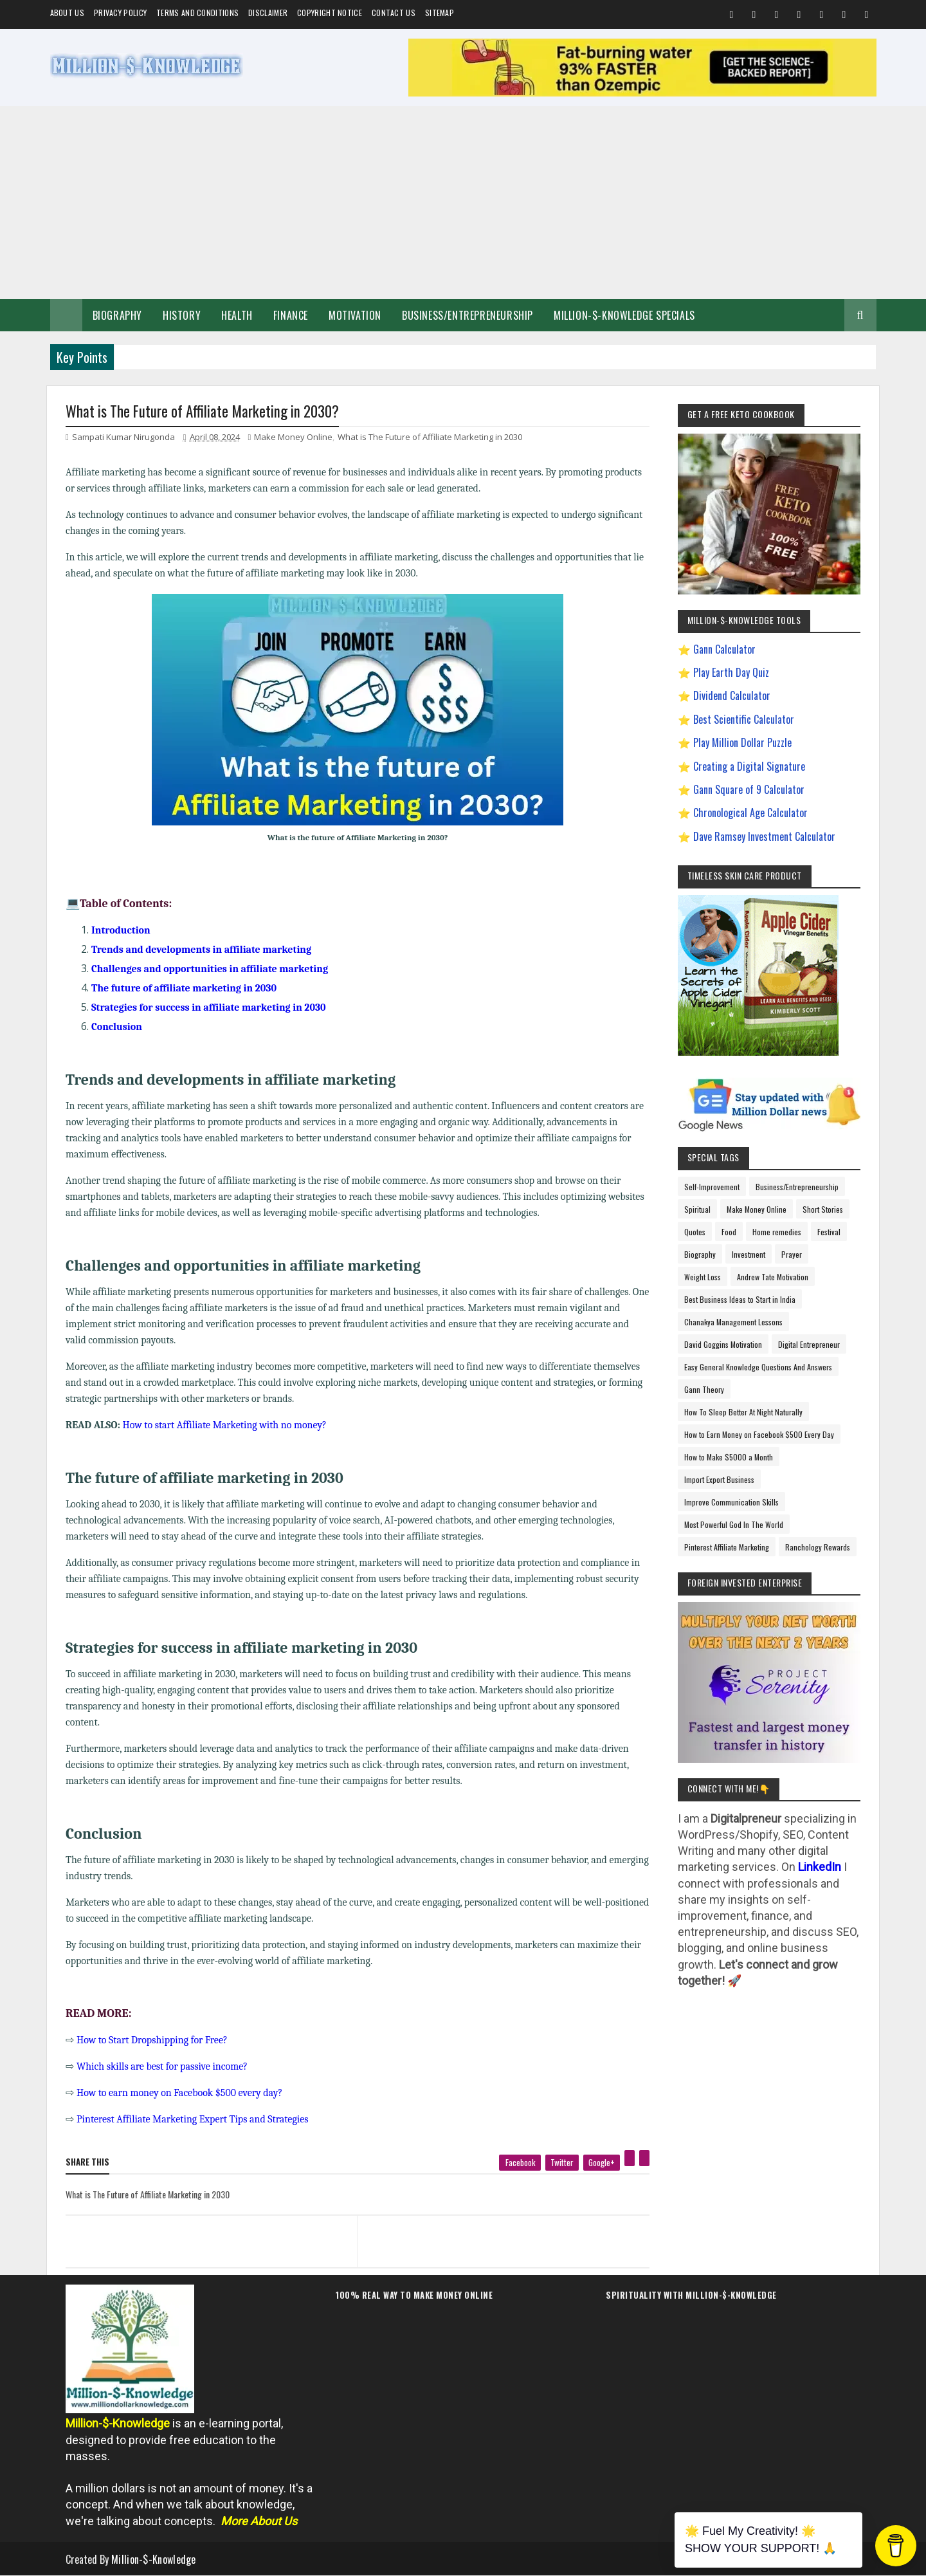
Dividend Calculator (731, 695)
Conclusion (116, 1027)
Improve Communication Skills (731, 1501)
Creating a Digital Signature (749, 766)
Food (729, 1231)
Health (237, 315)
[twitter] (562, 2163)
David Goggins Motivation (723, 1344)
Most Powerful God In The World (733, 1524)
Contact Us (393, 12)
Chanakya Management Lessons (733, 1321)
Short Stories (823, 1209)
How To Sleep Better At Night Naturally (743, 1411)
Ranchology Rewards (817, 1546)
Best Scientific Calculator (743, 719)
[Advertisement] (463, 203)
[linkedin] (644, 2158)
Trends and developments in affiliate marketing (201, 949)
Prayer (791, 1254)
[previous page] (208, 2225)
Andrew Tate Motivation (772, 1276)
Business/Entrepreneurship (467, 315)
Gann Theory (704, 1389)
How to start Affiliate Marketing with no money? (225, 1425)
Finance (290, 315)
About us (67, 12)
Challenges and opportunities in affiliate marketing (209, 969)
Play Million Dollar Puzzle (742, 742)
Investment (748, 1254)
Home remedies (776, 1231)
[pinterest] (629, 2158)
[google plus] (601, 2163)
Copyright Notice (329, 12)
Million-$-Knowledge (153, 2559)
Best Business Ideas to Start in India (739, 1299)
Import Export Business (719, 1479)
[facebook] (520, 2163)
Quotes (694, 1231)
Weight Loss (702, 1276)
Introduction (120, 930)
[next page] (506, 2225)
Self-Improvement (712, 1186)
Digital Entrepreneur (809, 1344)
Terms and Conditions (197, 12)
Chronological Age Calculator (750, 812)
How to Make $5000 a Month (728, 1456)
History (182, 315)
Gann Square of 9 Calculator (748, 789)
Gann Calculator (724, 649)
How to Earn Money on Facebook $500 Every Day (759, 1434)
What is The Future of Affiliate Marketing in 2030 (430, 437)
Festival (828, 1231)
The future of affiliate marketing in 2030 (184, 988)
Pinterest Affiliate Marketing (726, 1546)
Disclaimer (267, 12)
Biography (117, 315)
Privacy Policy (120, 12)
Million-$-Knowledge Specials (624, 315)
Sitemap (439, 12)
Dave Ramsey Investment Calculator (764, 836)
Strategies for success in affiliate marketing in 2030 (208, 1007)
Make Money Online (293, 437)
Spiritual (697, 1209)
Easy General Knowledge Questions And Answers (758, 1366)
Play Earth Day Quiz (731, 672)
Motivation (355, 315)
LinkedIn (819, 1866)
